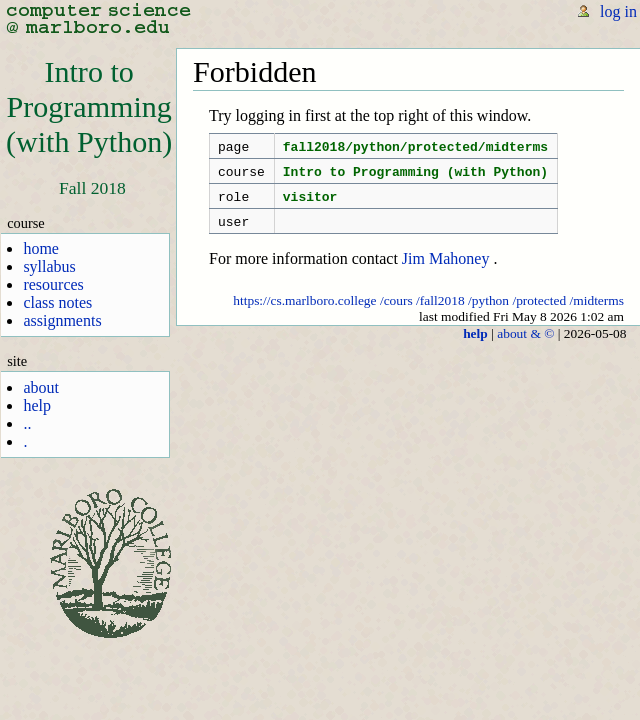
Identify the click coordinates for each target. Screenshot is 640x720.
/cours (396, 312)
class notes (57, 302)
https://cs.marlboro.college (304, 312)
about (41, 387)
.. (27, 423)
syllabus (49, 266)
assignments (62, 320)
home (41, 248)
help (37, 405)
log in (618, 11)
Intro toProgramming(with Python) (89, 107)
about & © (525, 345)
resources (53, 284)
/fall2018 (440, 312)
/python (488, 312)
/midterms (597, 312)
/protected (539, 312)
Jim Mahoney (446, 270)
